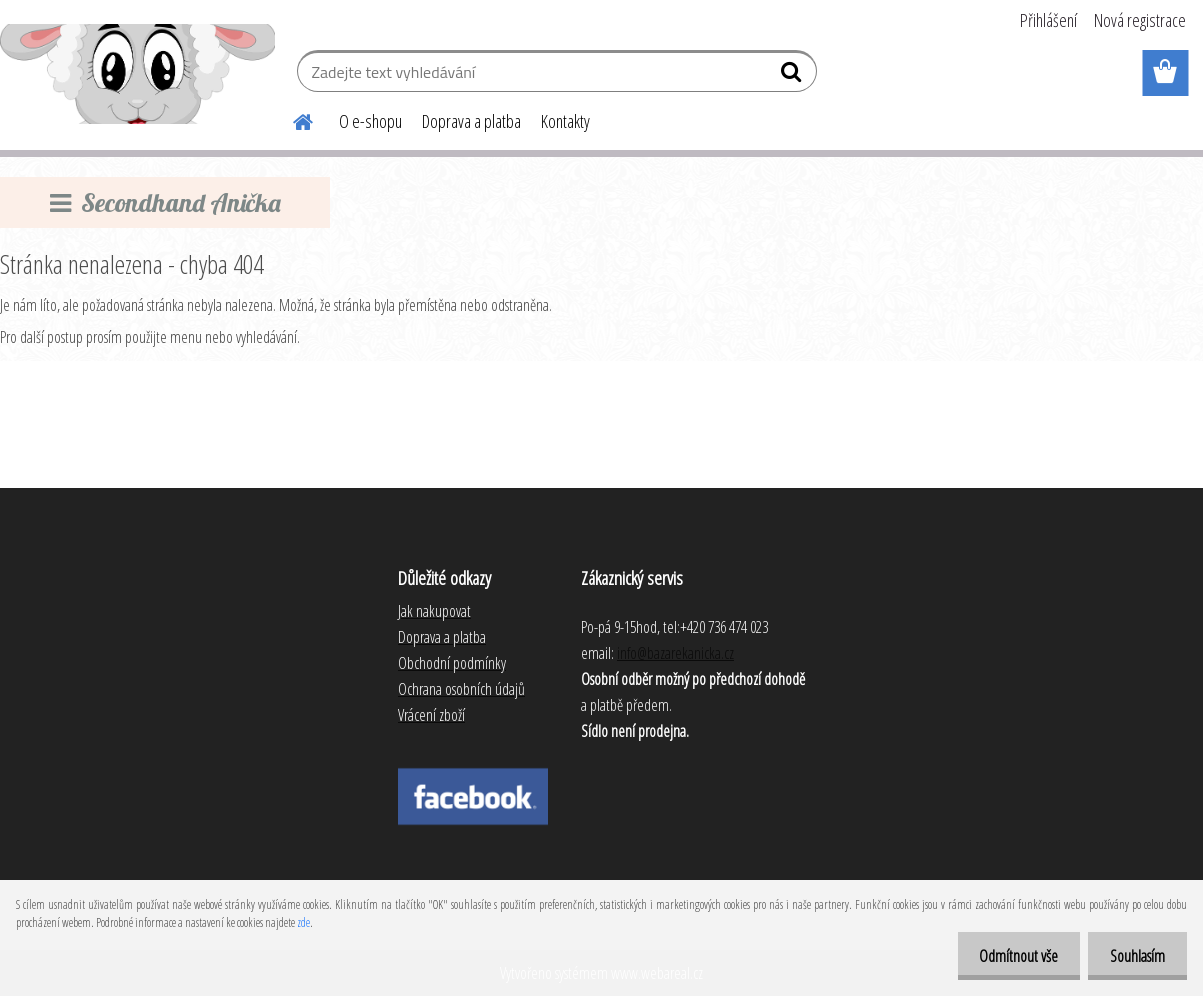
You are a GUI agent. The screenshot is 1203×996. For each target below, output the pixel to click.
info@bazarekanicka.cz (675, 653)
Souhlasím (1134, 956)
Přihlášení (1048, 20)
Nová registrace (1140, 20)
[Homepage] (291, 119)
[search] (793, 76)
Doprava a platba (471, 121)
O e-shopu (370, 121)
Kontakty (565, 121)
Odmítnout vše (1009, 956)
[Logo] (137, 74)
